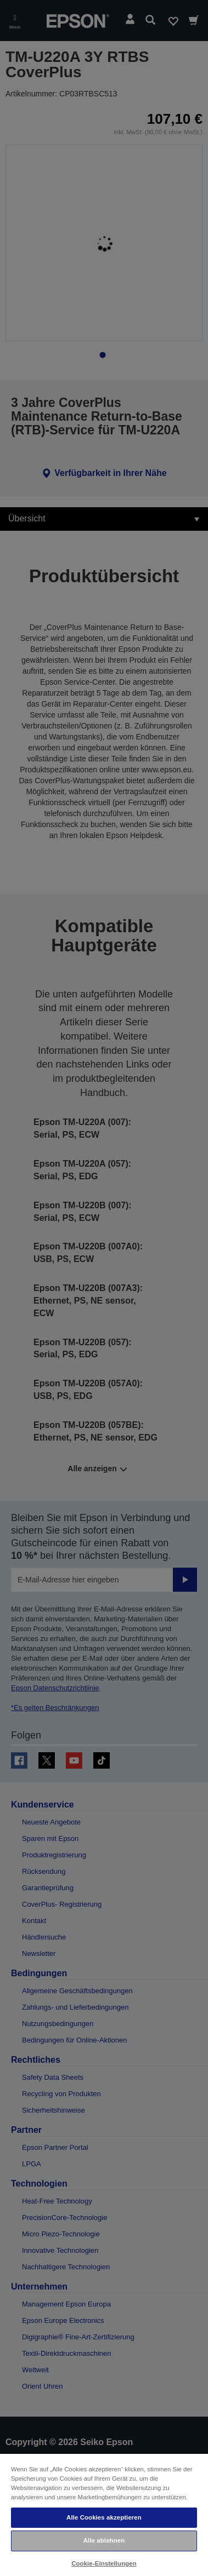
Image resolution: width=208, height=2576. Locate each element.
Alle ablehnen (104, 2540)
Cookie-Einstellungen (104, 2563)
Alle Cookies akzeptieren (104, 2517)
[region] (104, 2514)
